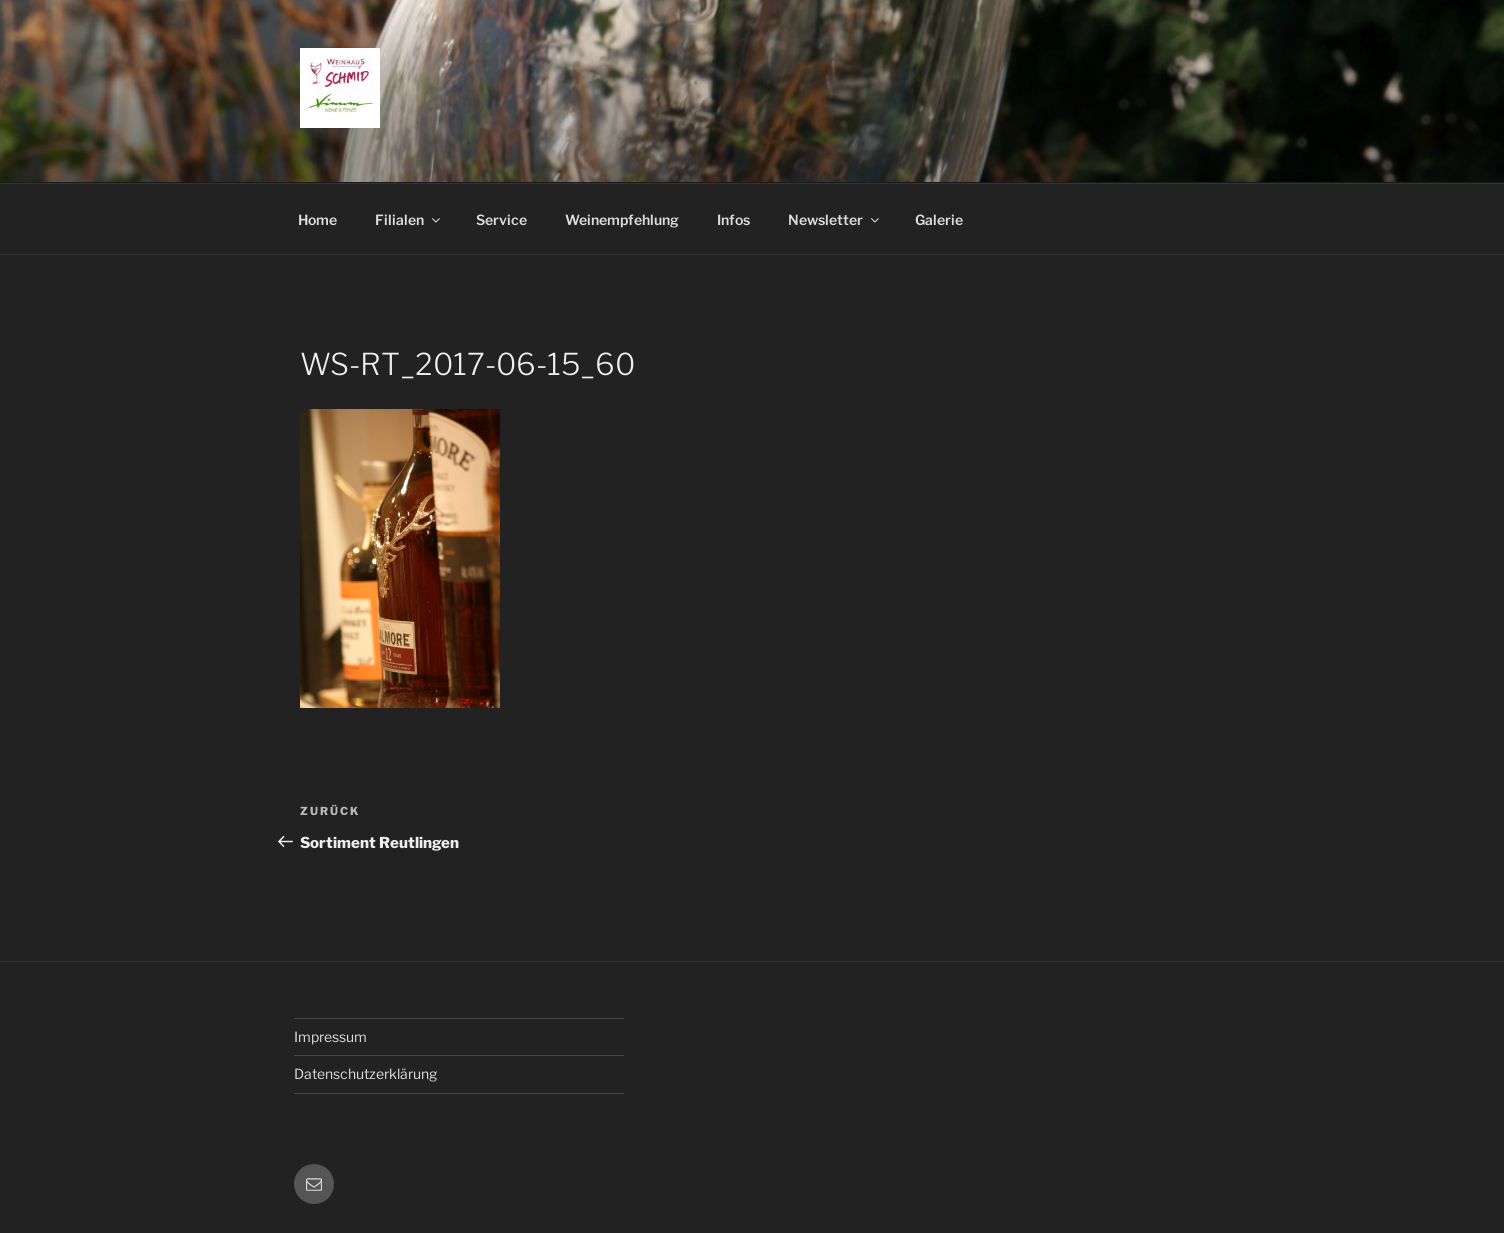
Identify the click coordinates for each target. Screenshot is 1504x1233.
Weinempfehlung (622, 219)
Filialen (409, 219)
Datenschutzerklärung (365, 1073)
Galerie (939, 219)
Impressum (330, 1036)
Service (501, 219)
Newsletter (835, 219)
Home (317, 219)
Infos (733, 219)
